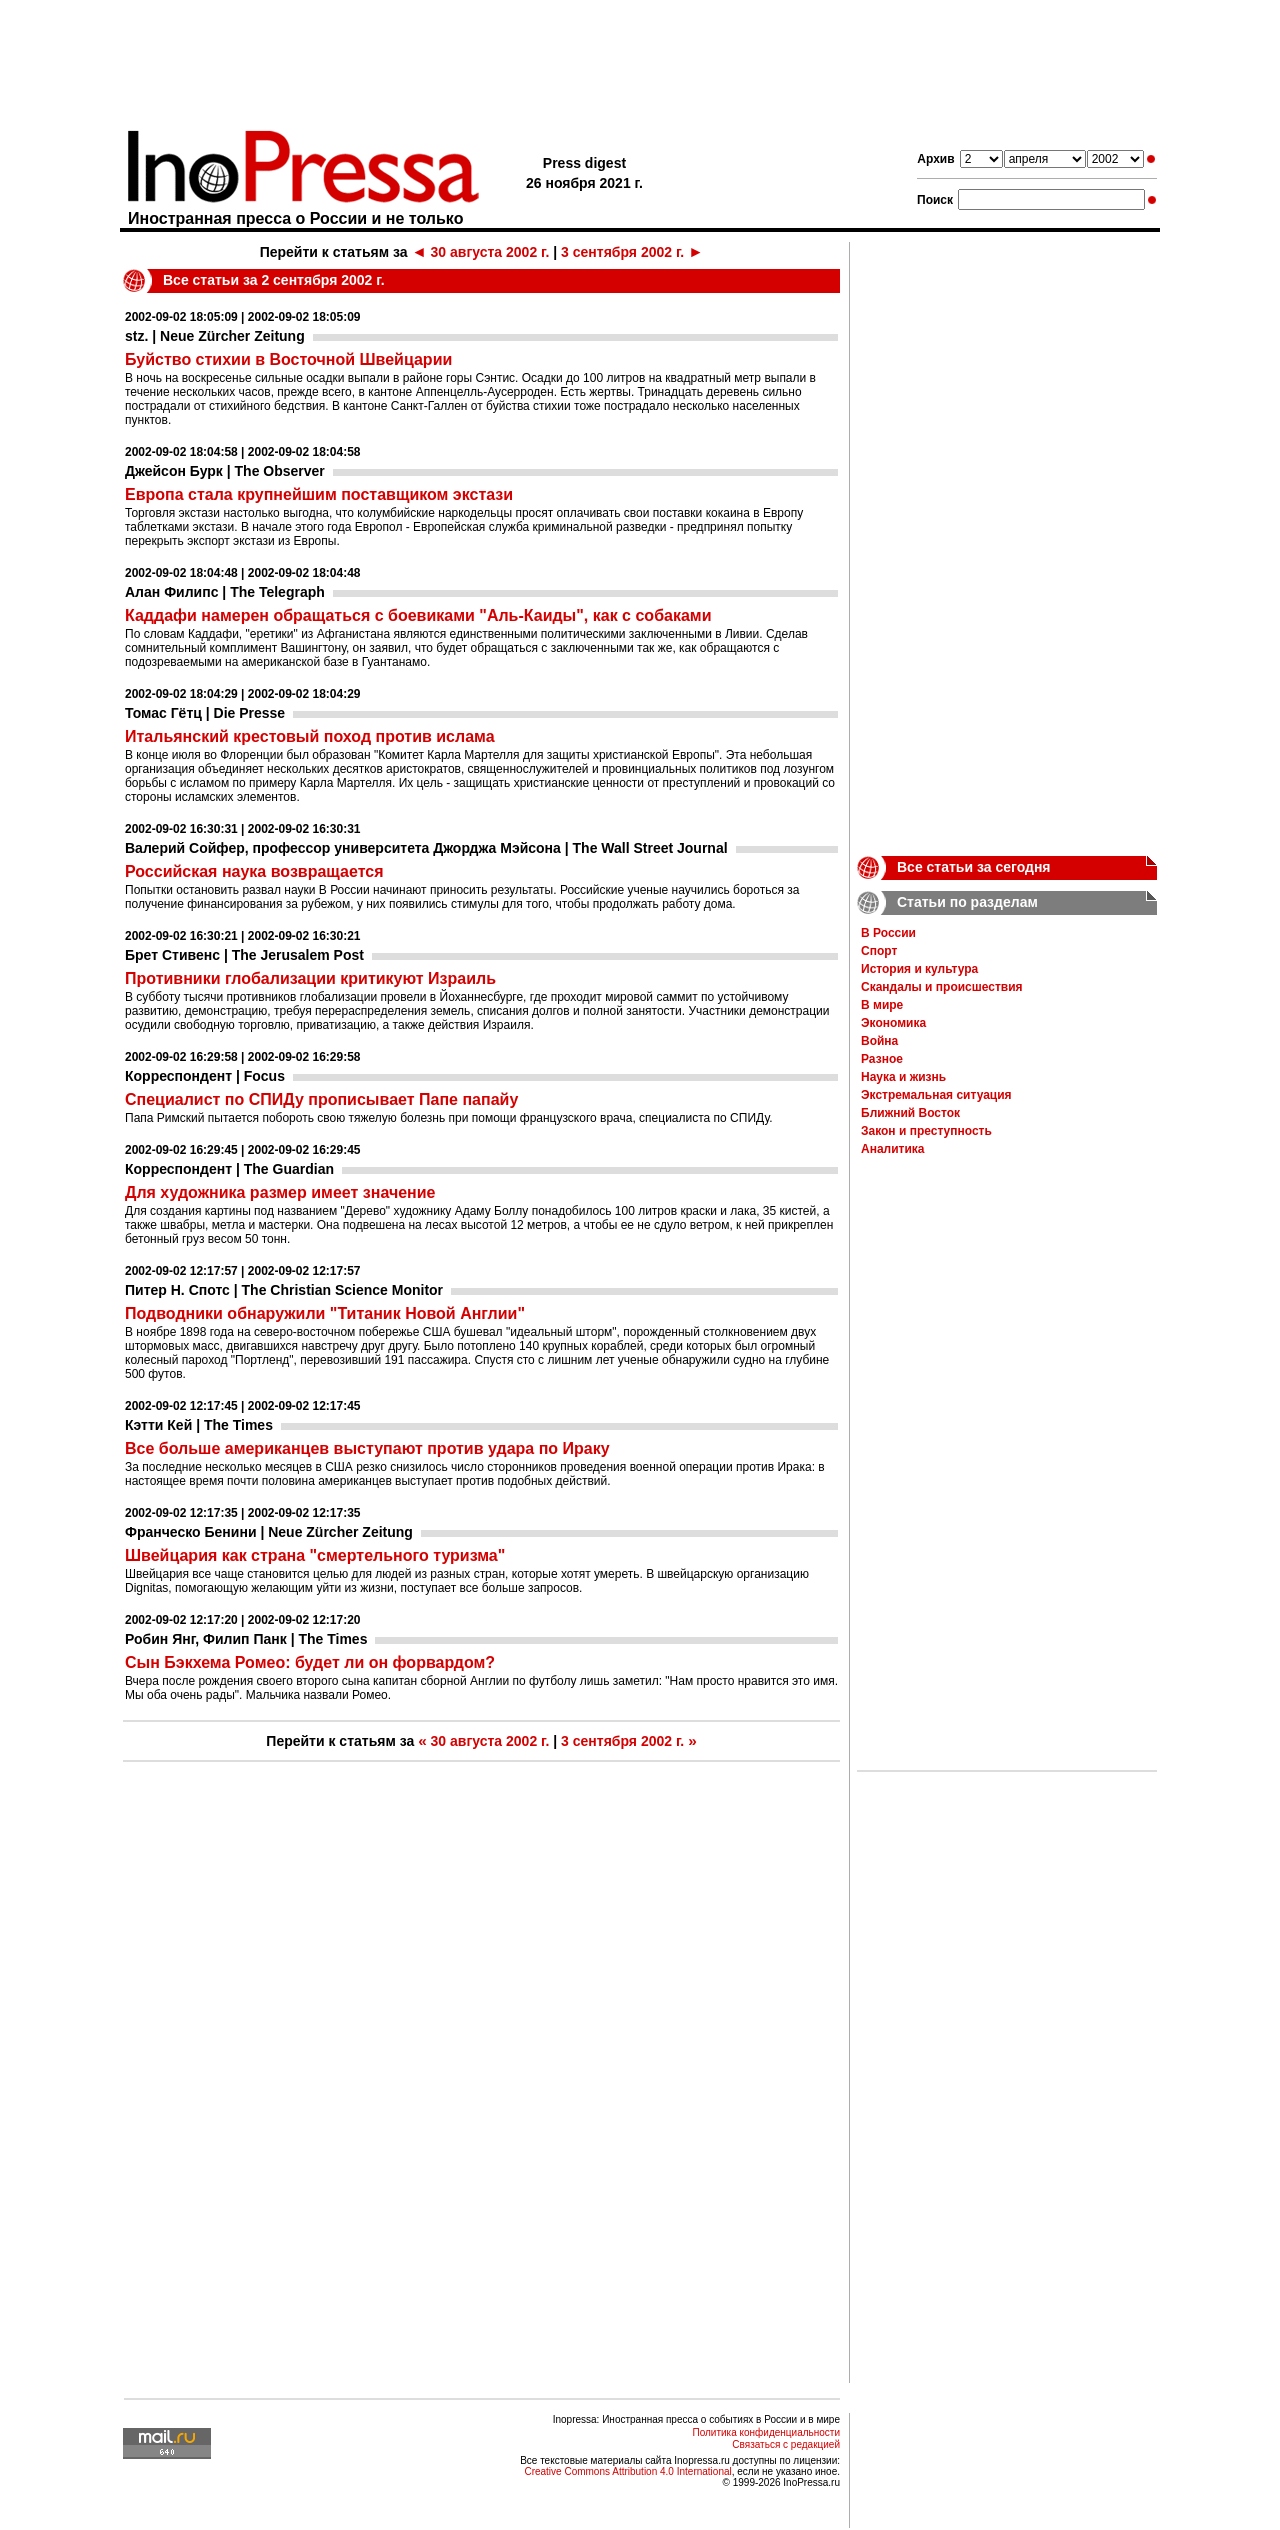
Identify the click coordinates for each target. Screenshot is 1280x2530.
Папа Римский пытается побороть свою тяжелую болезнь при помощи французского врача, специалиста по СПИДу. (449, 1118)
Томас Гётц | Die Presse (205, 713)
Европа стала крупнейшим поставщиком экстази (319, 494)
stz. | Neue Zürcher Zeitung (215, 336)
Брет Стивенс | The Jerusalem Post (244, 955)
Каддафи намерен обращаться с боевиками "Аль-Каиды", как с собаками (418, 615)
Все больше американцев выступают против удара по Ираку (367, 1448)
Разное (882, 1059)
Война (879, 1041)
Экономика (893, 1023)
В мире (882, 1005)
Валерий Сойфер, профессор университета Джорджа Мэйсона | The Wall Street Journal (426, 848)
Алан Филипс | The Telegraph (225, 592)
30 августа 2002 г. (480, 252)
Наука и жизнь (903, 1077)
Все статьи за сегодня (974, 867)
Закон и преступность (926, 1131)
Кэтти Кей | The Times (199, 1425)
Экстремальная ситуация (936, 1095)
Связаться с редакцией (786, 2444)
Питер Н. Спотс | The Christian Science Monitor (284, 1290)
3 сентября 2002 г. (632, 252)
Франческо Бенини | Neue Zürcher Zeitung (269, 1532)
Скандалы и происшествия (942, 987)
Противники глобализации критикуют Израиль (310, 978)
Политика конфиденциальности (766, 2432)
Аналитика (893, 1149)
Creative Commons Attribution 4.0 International (627, 2471)
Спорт (879, 951)
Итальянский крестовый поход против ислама (310, 736)
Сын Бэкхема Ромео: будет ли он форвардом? (310, 1662)
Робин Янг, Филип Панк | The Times (246, 1639)
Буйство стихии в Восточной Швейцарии (288, 359)
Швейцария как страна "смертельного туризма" (315, 1555)
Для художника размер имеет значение (280, 1192)
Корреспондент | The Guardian (229, 1169)
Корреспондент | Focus (205, 1076)
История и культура (919, 969)
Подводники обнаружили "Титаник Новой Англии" (325, 1313)
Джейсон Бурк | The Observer (225, 471)
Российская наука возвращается (254, 871)
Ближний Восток (910, 1113)
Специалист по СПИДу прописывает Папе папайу (321, 1099)
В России (888, 933)
